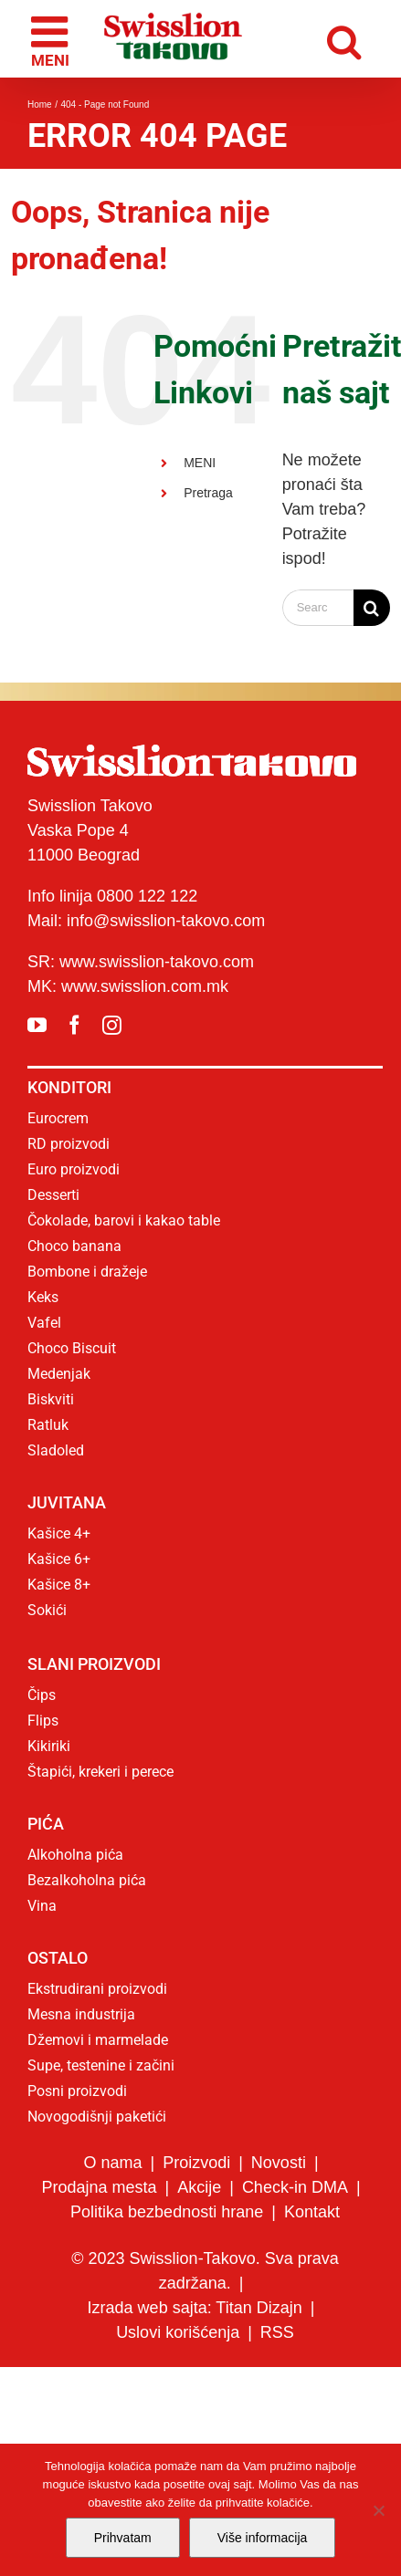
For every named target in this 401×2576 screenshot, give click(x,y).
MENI (200, 462)
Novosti (278, 2163)
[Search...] (318, 607)
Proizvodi (196, 2163)
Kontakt (312, 2212)
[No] (378, 2510)
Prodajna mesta (98, 2187)
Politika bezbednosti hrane (166, 2212)
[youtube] (37, 1025)
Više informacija (262, 2537)
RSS (277, 2332)
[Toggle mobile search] (348, 38)
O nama (112, 2163)
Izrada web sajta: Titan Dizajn (195, 2308)
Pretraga (208, 492)
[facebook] (74, 1025)
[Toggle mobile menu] (52, 39)
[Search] (372, 607)
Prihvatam (123, 2537)
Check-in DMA (295, 2187)
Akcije (199, 2187)
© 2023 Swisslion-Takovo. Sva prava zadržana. (204, 2270)
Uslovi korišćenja (177, 2332)
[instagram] (111, 1025)
